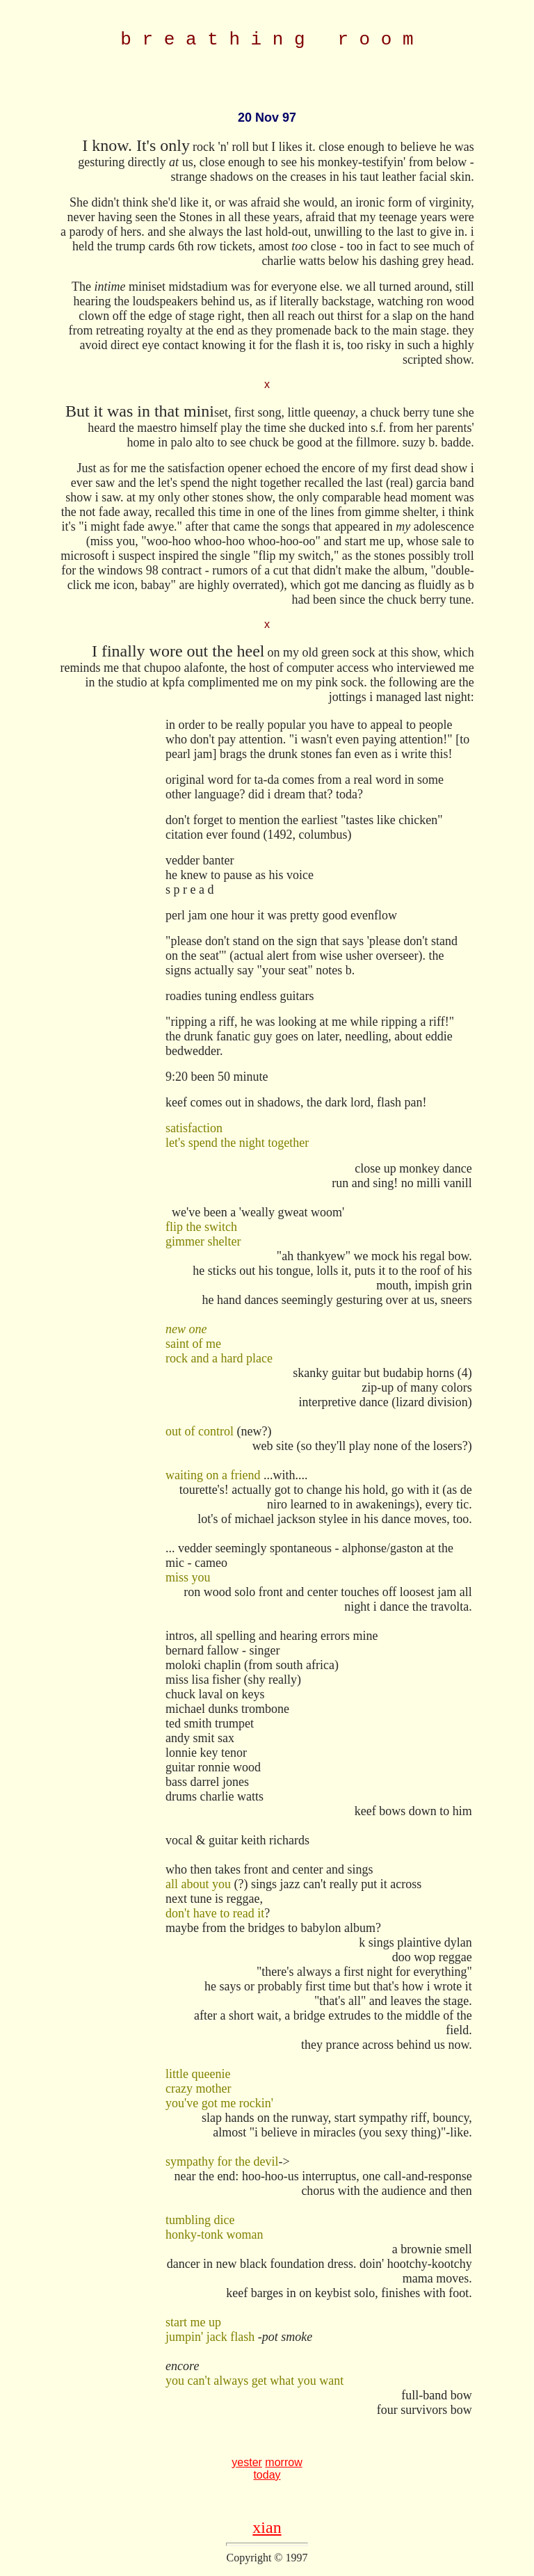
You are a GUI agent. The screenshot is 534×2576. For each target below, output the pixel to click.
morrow (283, 2466)
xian (266, 2531)
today (266, 2479)
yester (247, 2466)
